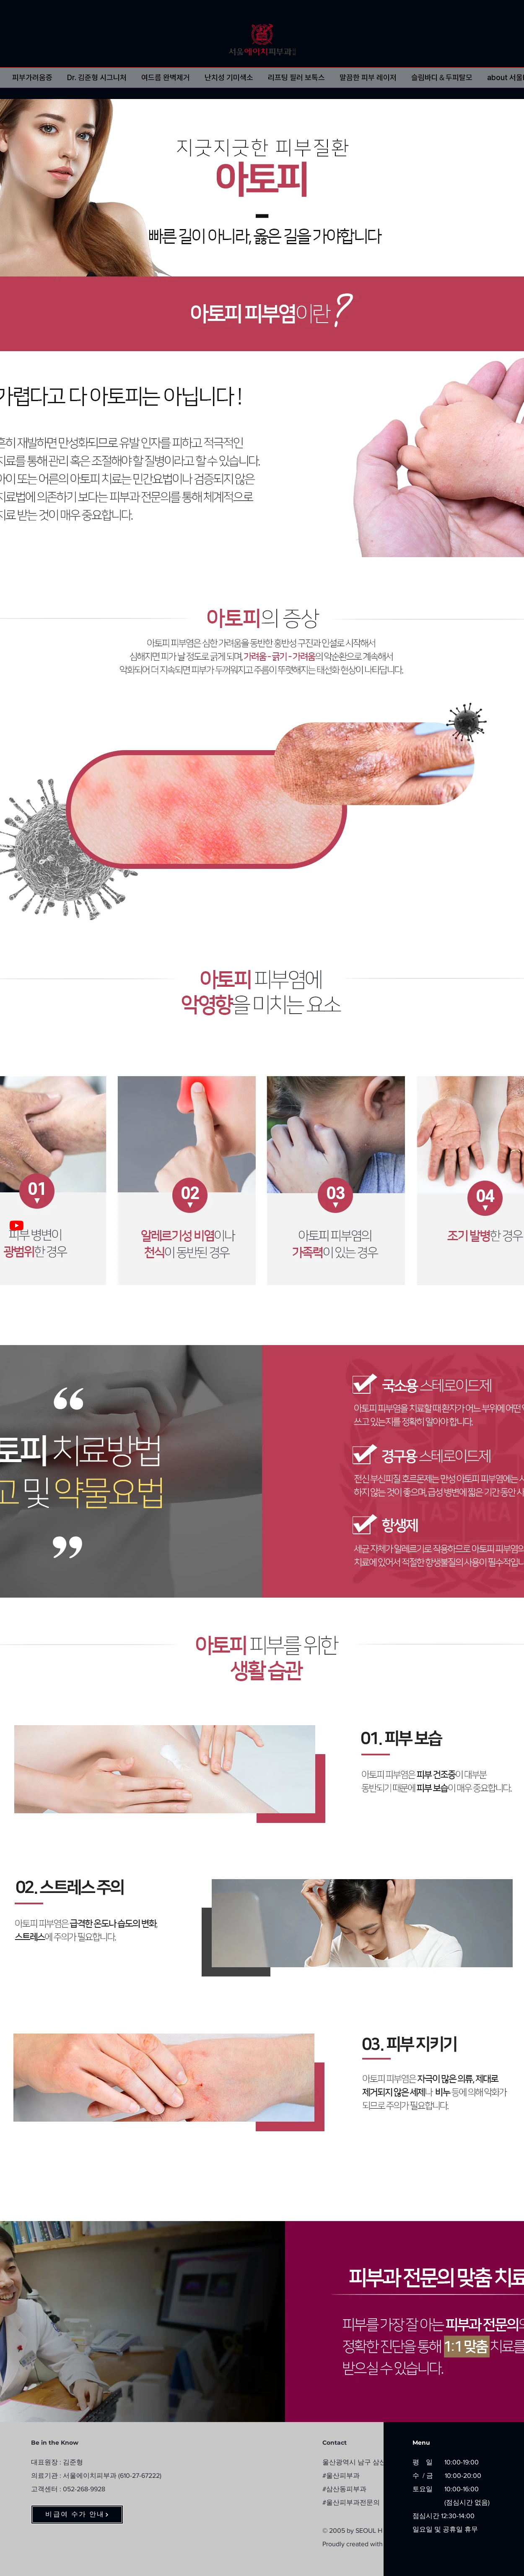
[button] (32, 78)
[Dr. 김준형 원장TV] (16, 1225)
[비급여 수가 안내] (77, 2514)
